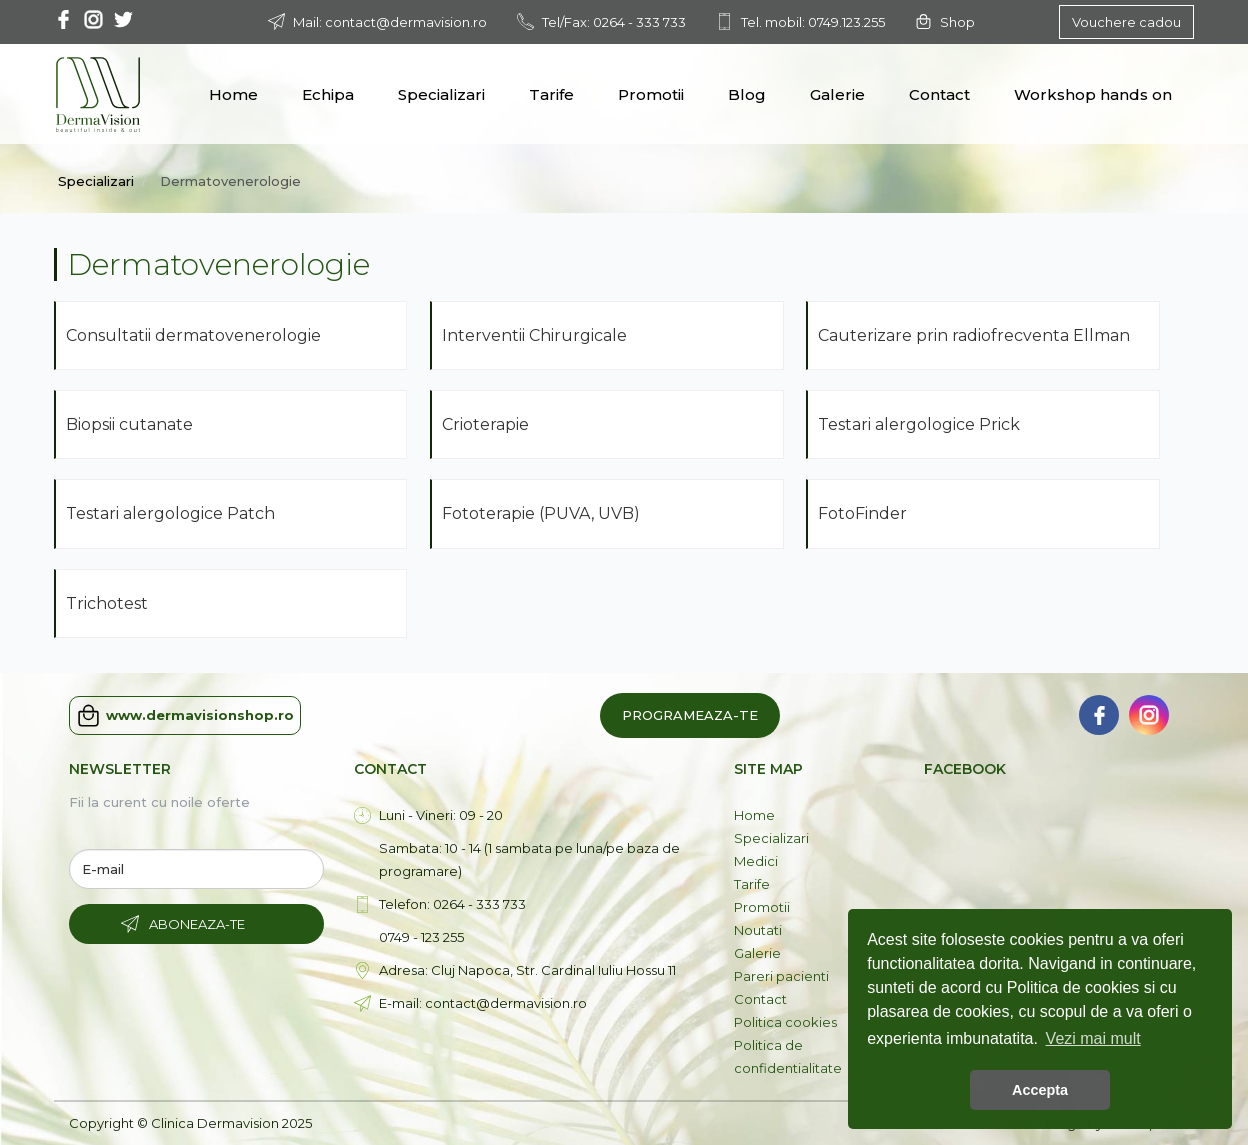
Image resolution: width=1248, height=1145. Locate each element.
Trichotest (107, 603)
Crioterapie (487, 424)
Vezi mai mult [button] (1093, 1038)
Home (233, 94)
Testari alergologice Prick (921, 424)
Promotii (651, 94)
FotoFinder (862, 513)
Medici (756, 861)
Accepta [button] (1040, 1090)
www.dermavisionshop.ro (185, 715)
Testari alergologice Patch (172, 513)
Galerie (837, 94)
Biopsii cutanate (131, 424)
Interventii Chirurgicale (536, 335)
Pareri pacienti (781, 976)
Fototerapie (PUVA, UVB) (543, 513)
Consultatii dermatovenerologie (193, 335)
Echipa (328, 94)
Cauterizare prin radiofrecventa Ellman (976, 335)
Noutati (758, 930)
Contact (939, 94)
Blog (747, 94)
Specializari (441, 94)
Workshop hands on (1093, 94)
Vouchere (1126, 22)
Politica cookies (785, 1022)
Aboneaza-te (197, 924)
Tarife (551, 94)
